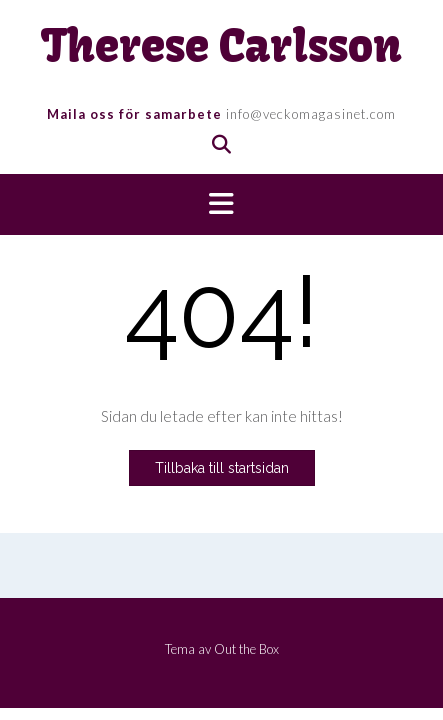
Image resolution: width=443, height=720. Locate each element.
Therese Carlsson (221, 46)
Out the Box (246, 649)
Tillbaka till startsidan (222, 468)
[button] (221, 205)
